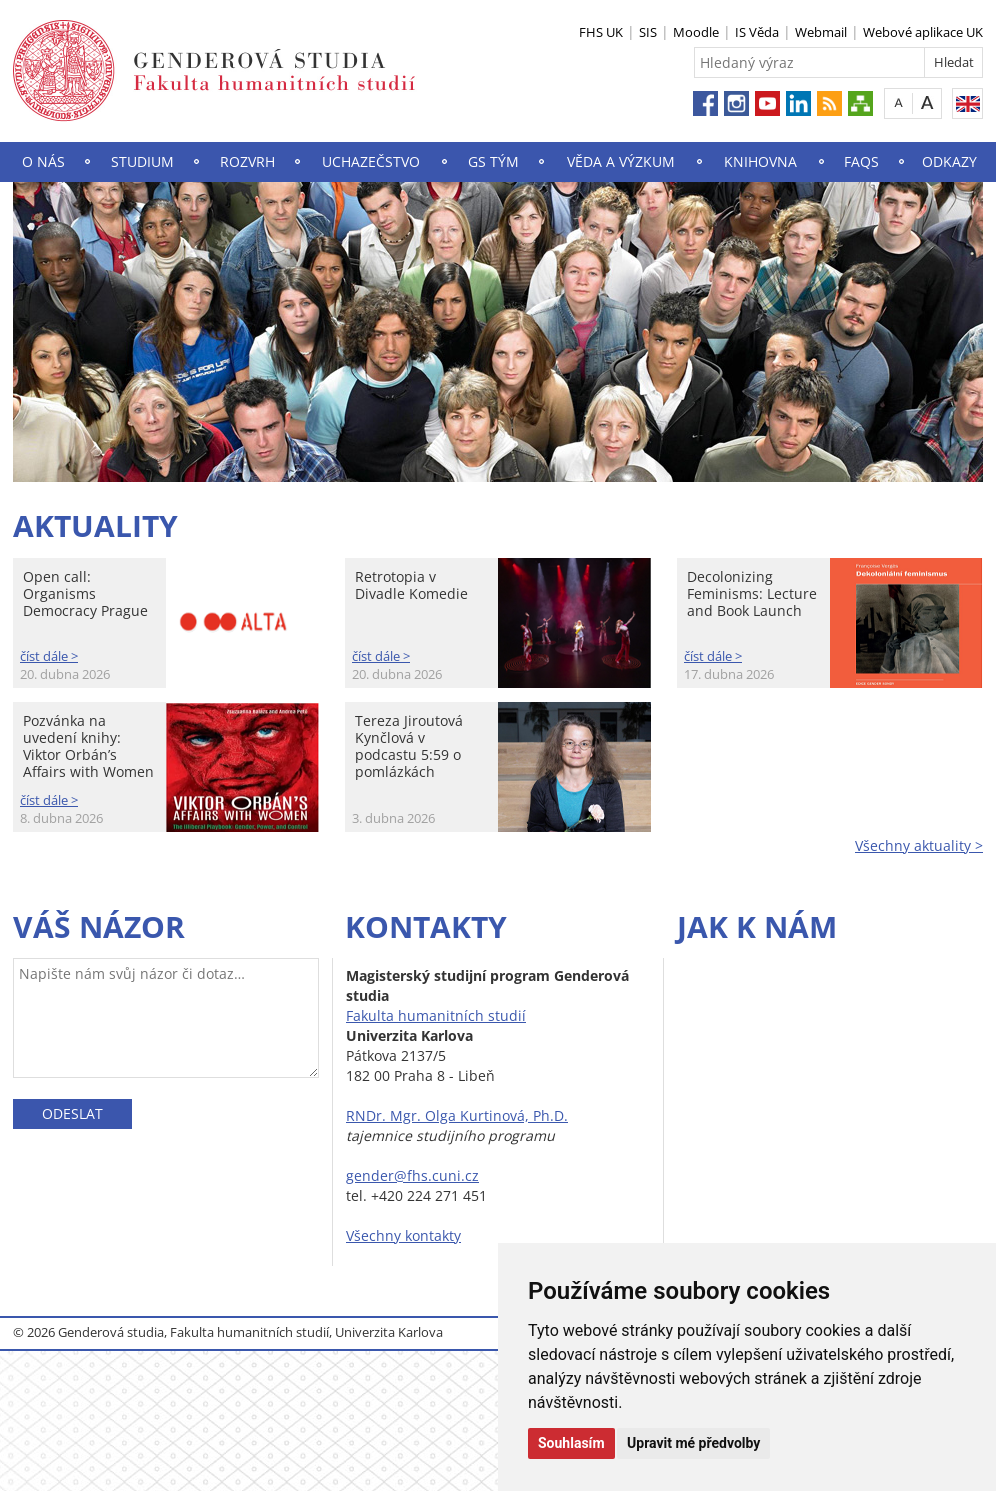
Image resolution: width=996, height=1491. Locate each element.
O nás (43, 161)
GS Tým (493, 161)
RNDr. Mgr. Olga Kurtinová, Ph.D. (457, 1115)
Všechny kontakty (403, 1235)
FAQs (861, 161)
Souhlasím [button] (571, 1443)
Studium (142, 161)
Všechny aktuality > (919, 845)
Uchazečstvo (371, 161)
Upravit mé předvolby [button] (693, 1443)
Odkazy (949, 161)
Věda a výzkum (621, 161)
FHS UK (601, 32)
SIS (648, 32)
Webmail (821, 32)
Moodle (696, 32)
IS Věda (757, 32)
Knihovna (760, 161)
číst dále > (49, 656)
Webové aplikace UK (923, 32)
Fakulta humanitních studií (436, 1015)
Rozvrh (247, 161)
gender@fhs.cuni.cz (412, 1175)
